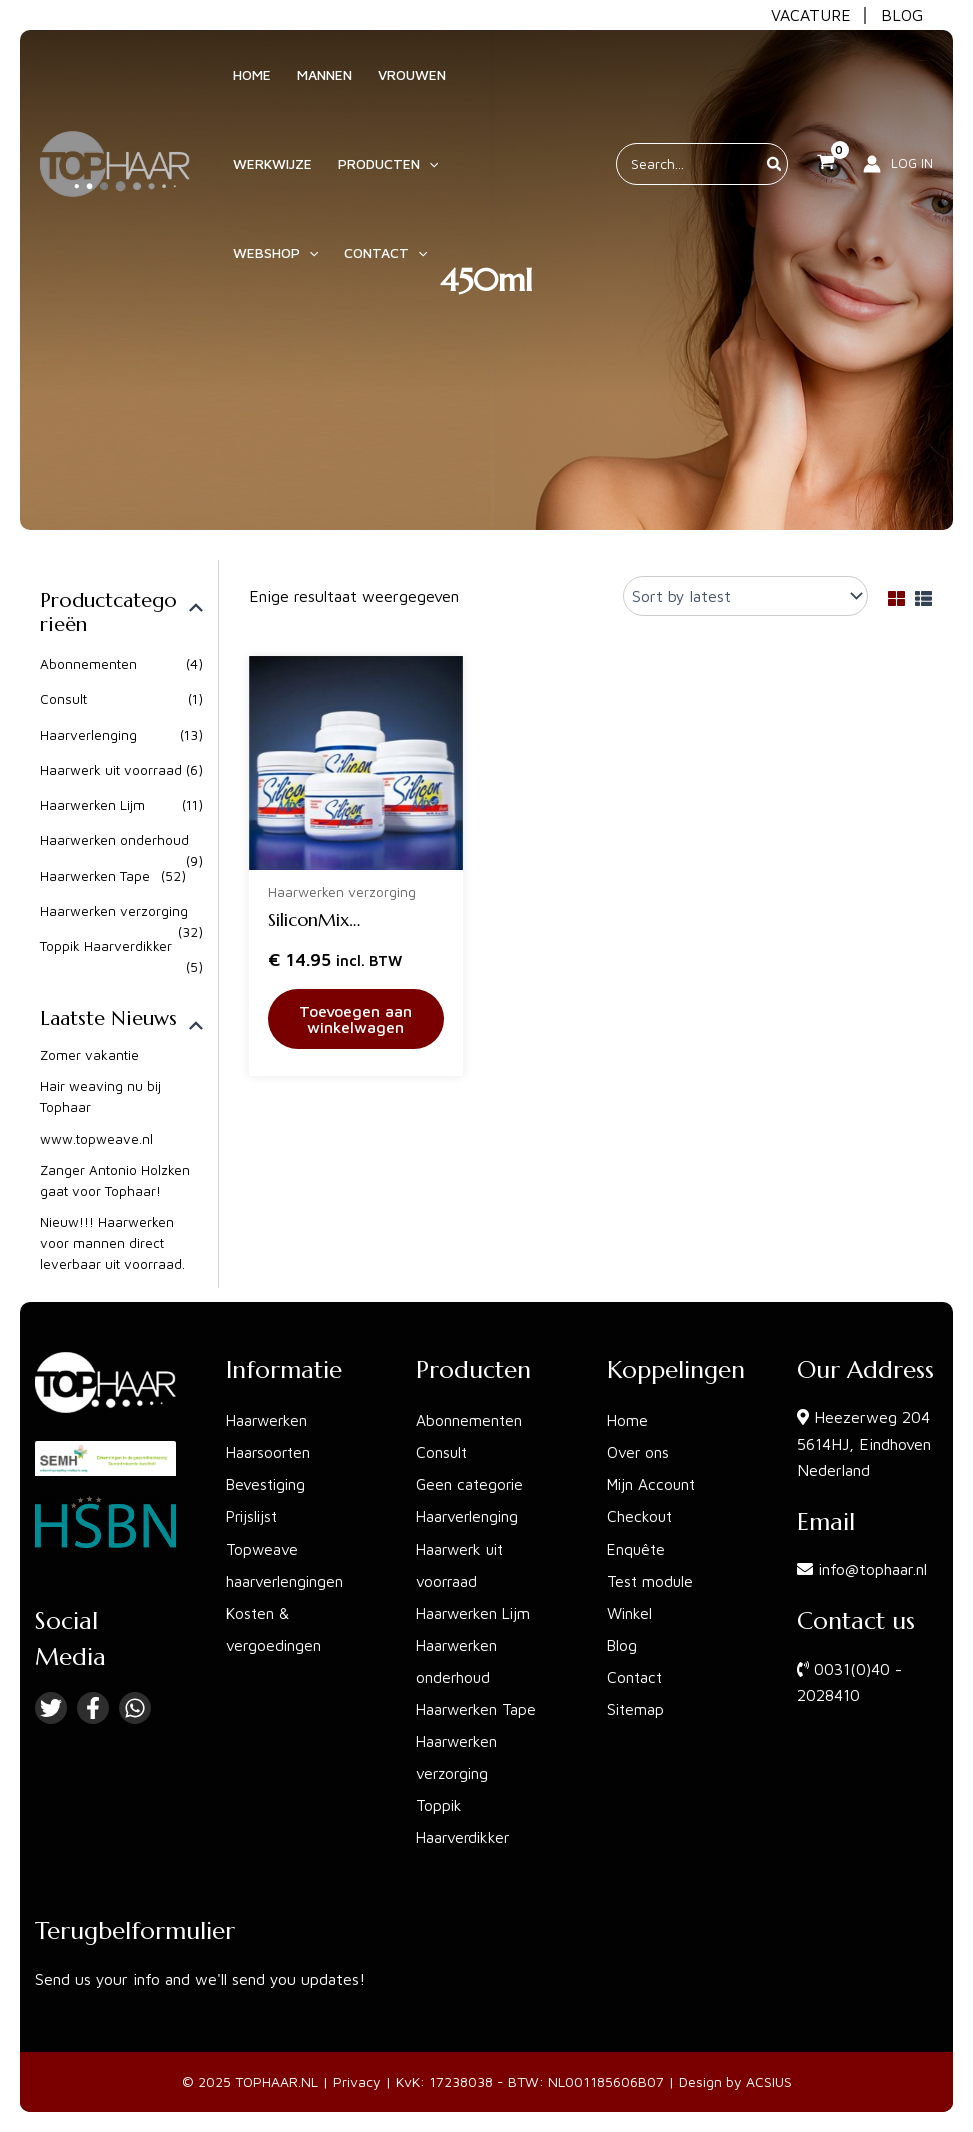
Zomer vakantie (90, 1057)
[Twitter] (51, 1709)
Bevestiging (268, 1485)
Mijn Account (653, 1485)
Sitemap (636, 1709)
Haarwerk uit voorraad (111, 770)
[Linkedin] (135, 1709)
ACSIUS (769, 2082)
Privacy (357, 2082)
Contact (635, 1677)
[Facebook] (93, 1709)
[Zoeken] (775, 174)
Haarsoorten (270, 1453)
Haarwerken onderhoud (114, 841)
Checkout (640, 1517)
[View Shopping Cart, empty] (825, 174)
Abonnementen (89, 664)
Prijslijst (254, 1517)
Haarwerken (268, 1421)
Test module (651, 1581)
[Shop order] (745, 596)
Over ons (638, 1453)
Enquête (637, 1549)
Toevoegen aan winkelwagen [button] (355, 1019)
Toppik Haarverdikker (106, 948)
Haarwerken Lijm (93, 806)
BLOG (902, 15)
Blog (623, 1645)
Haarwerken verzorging (114, 912)
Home (628, 1421)
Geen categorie (471, 1485)
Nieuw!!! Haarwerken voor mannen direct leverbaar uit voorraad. (113, 1246)
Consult (64, 699)
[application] (414, 174)
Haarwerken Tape (95, 877)
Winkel (630, 1613)
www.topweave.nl (97, 1141)
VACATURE (811, 15)
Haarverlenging (88, 735)
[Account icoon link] (898, 173)
